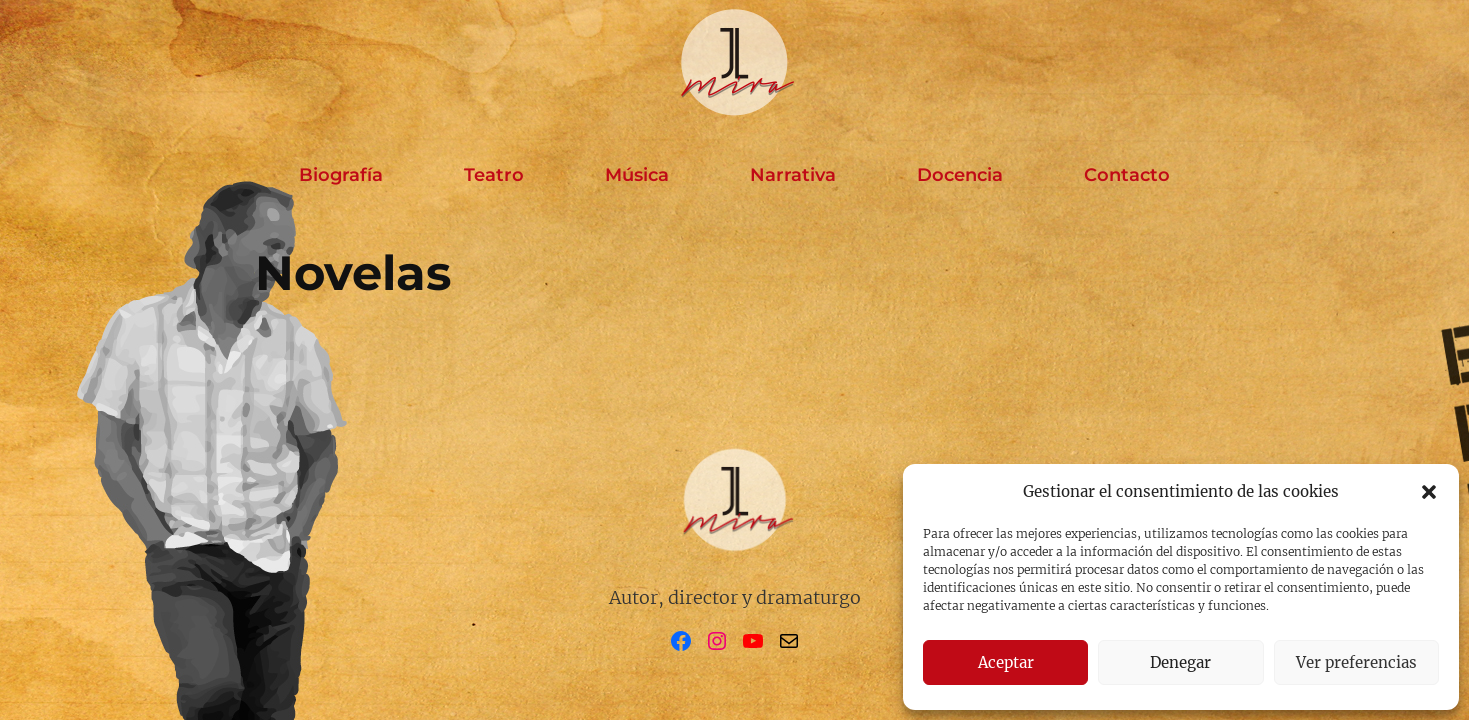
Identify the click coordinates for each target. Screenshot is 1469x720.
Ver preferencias (1356, 662)
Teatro (494, 175)
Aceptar (1006, 662)
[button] (1429, 492)
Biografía (341, 175)
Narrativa (793, 175)
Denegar (1180, 662)
